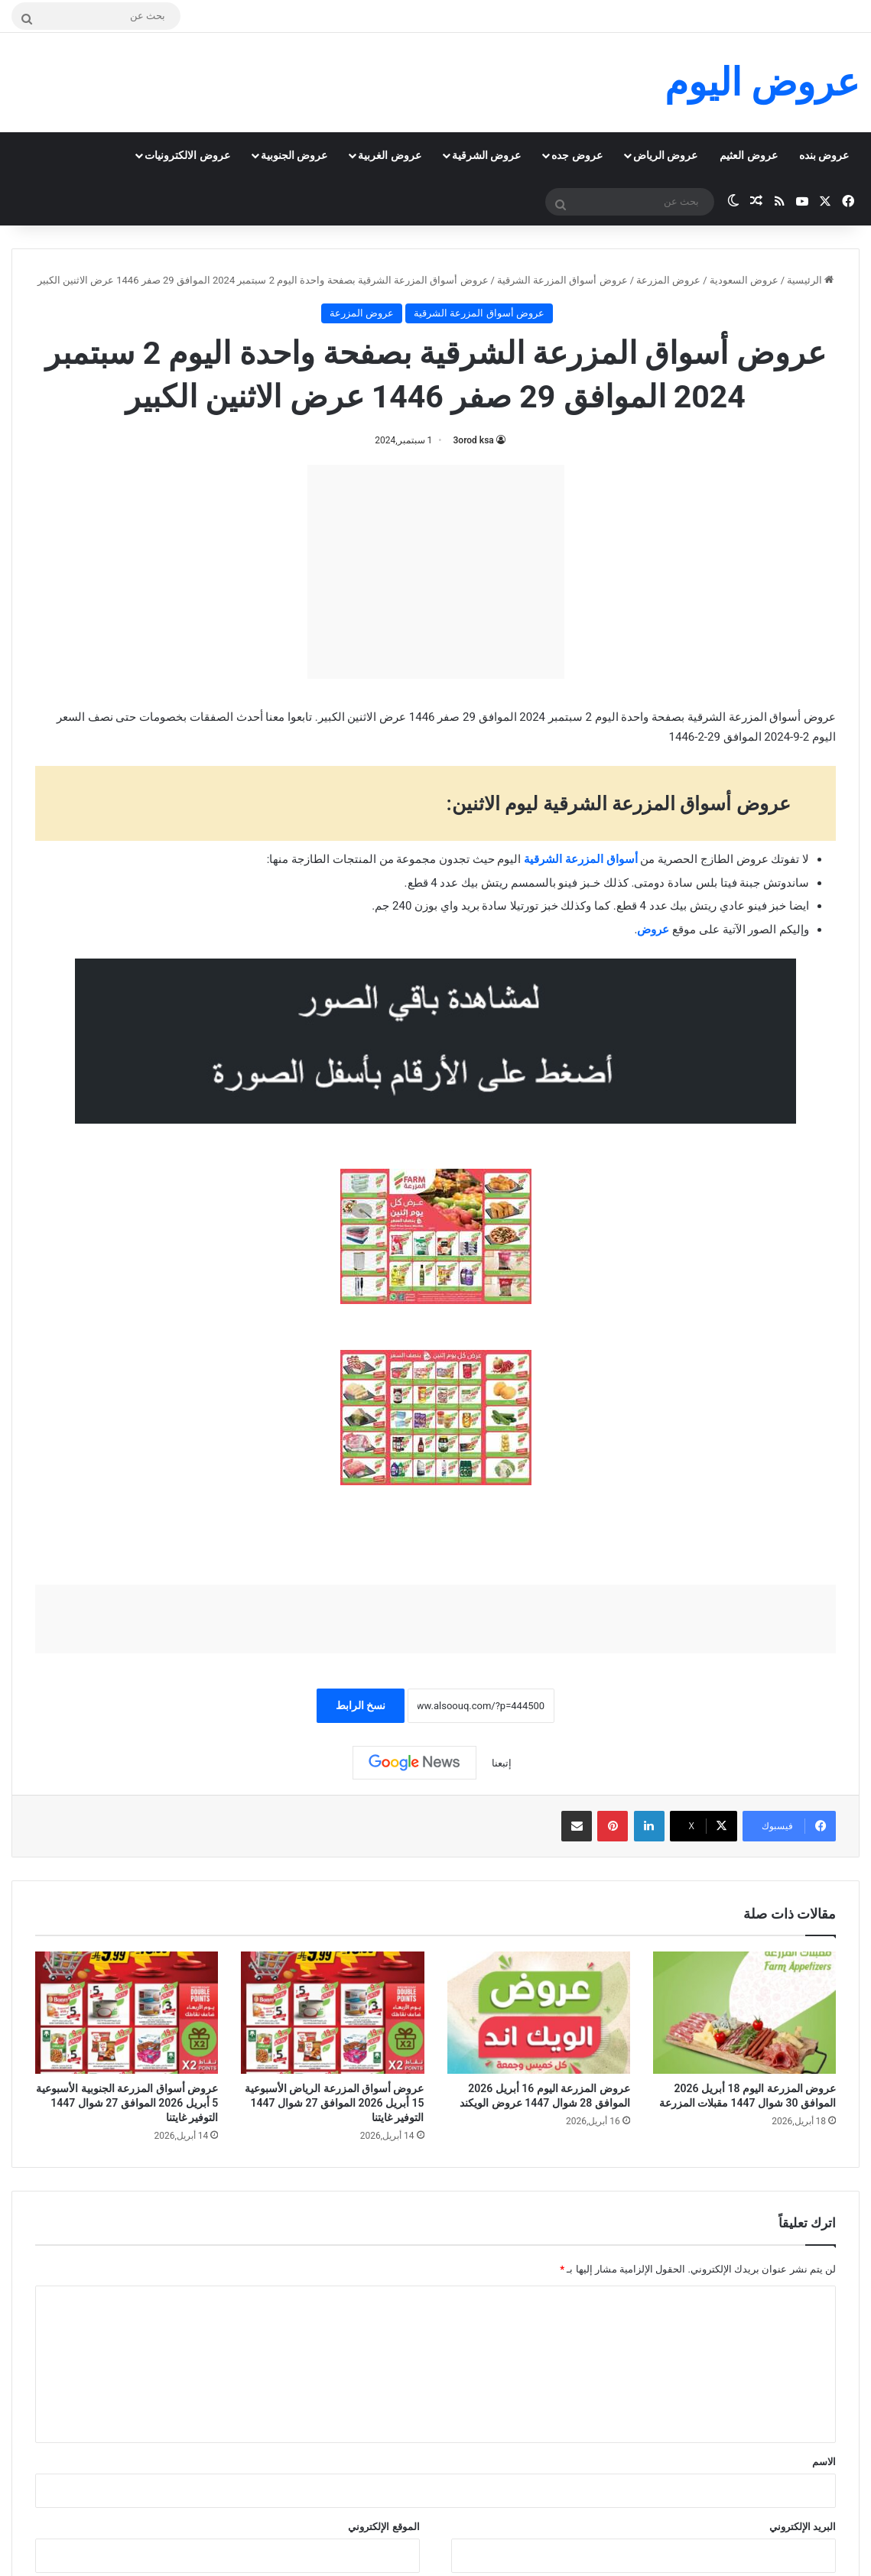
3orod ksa (473, 440)
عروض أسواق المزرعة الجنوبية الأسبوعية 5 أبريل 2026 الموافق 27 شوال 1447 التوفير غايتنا (127, 2102)
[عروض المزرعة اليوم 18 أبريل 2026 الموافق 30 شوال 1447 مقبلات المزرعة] (744, 2012)
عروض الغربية (389, 155)
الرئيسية (810, 280)
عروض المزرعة (668, 280)
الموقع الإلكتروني (383, 2526)
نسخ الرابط (360, 1705)
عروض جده (576, 155)
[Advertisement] (435, 572)
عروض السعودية (744, 280)
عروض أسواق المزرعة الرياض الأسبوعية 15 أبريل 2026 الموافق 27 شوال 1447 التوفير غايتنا (334, 2102)
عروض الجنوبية (294, 155)
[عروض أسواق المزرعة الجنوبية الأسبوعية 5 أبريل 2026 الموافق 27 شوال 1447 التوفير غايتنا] (126, 2012)
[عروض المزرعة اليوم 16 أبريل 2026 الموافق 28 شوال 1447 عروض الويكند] (538, 2012)
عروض (653, 929)
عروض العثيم (748, 155)
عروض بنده (824, 155)
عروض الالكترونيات (187, 155)
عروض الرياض (665, 155)
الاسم (824, 2461)
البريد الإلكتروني (802, 2526)
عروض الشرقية (486, 155)
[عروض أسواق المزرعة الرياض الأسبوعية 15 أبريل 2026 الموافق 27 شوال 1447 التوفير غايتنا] (332, 2012)
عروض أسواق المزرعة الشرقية (562, 280)
